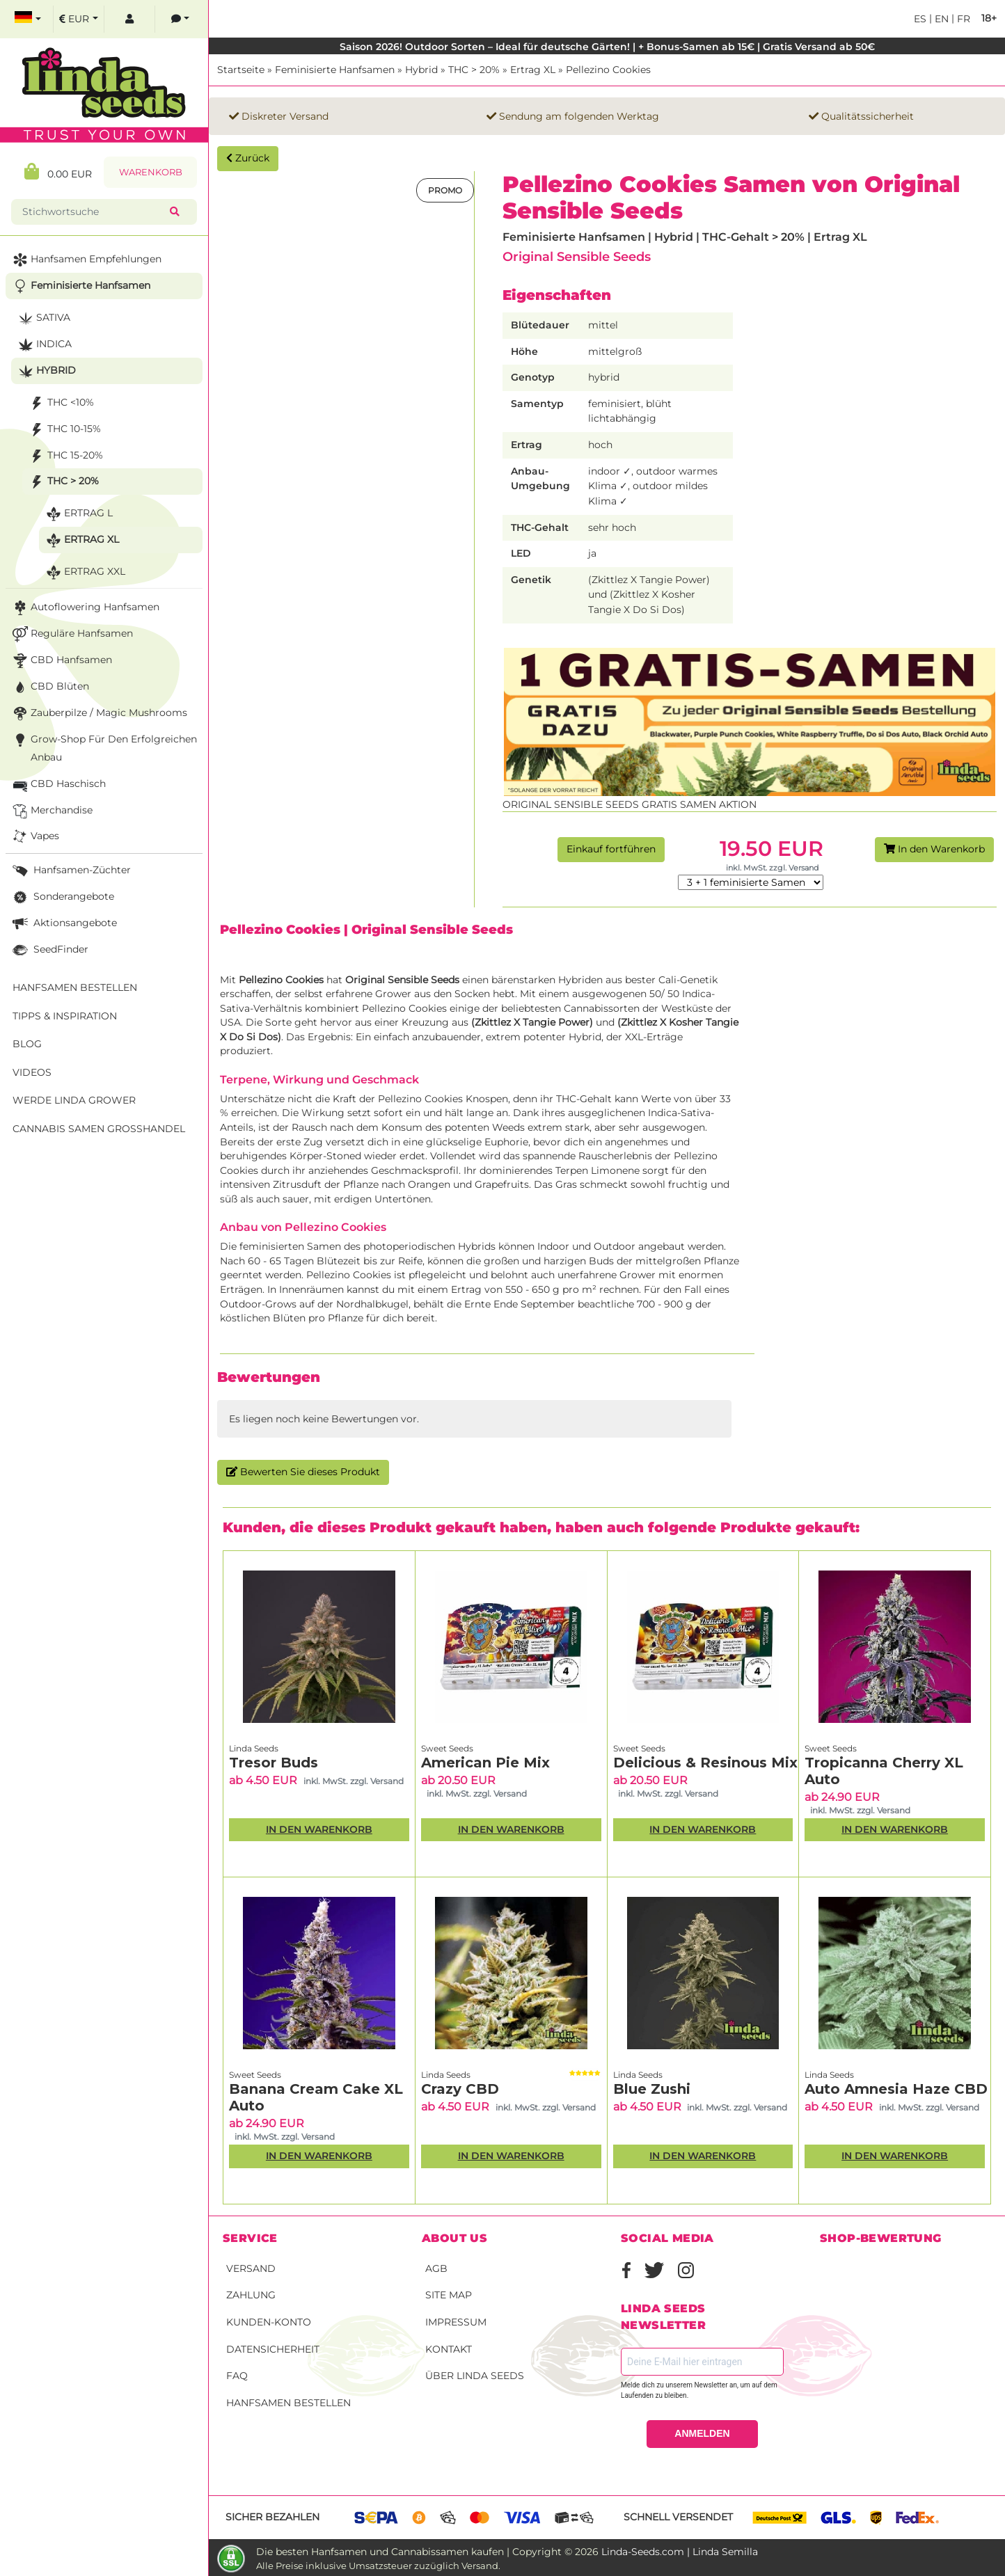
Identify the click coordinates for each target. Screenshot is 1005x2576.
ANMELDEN (701, 2433)
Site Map (448, 2295)
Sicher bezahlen (272, 2517)
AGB (436, 2268)
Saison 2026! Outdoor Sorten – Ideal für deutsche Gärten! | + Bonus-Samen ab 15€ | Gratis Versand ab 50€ (607, 46)
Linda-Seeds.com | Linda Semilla (679, 2551)
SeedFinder (49, 950)
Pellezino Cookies (608, 69)
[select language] (28, 19)
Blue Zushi (651, 2089)
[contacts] (180, 19)
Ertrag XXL (84, 572)
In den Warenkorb (934, 849)
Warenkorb (150, 172)
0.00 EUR (58, 171)
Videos (32, 1072)
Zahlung (251, 2295)
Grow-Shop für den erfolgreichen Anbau (103, 747)
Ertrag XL (532, 69)
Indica (43, 344)
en (940, 19)
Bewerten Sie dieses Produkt (303, 1471)
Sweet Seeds (447, 1748)
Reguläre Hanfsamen (71, 634)
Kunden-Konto (268, 2322)
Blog (27, 1043)
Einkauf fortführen (611, 849)
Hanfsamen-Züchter (70, 870)
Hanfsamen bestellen (288, 2402)
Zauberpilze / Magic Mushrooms (98, 713)
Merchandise (51, 811)
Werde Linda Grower (74, 1100)
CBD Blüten (49, 687)
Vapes (34, 836)
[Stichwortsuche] (93, 212)
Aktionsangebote (63, 923)
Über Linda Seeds (474, 2375)
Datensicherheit (272, 2349)
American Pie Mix (485, 1762)
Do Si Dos (253, 1037)
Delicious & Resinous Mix (705, 1762)
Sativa (42, 318)
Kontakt (448, 2349)
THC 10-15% (63, 429)
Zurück (247, 158)
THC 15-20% (64, 456)
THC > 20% (474, 69)
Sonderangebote (62, 897)
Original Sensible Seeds (576, 256)
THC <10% (60, 403)
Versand (251, 2268)
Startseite (240, 69)
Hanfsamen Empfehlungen (85, 260)
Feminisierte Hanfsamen (335, 69)
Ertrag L (78, 513)
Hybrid (421, 69)
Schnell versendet (678, 2517)
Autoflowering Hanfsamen (84, 607)
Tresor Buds (273, 1762)
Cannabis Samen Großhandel (99, 1128)
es (920, 19)
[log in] (129, 19)
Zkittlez (493, 1022)
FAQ (237, 2375)
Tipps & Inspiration (65, 1016)
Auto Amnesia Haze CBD (896, 2089)
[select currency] (79, 19)
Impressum (455, 2322)
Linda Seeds (253, 1748)
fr (962, 19)
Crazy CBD (460, 2089)
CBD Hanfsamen (61, 660)
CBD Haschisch (58, 784)
